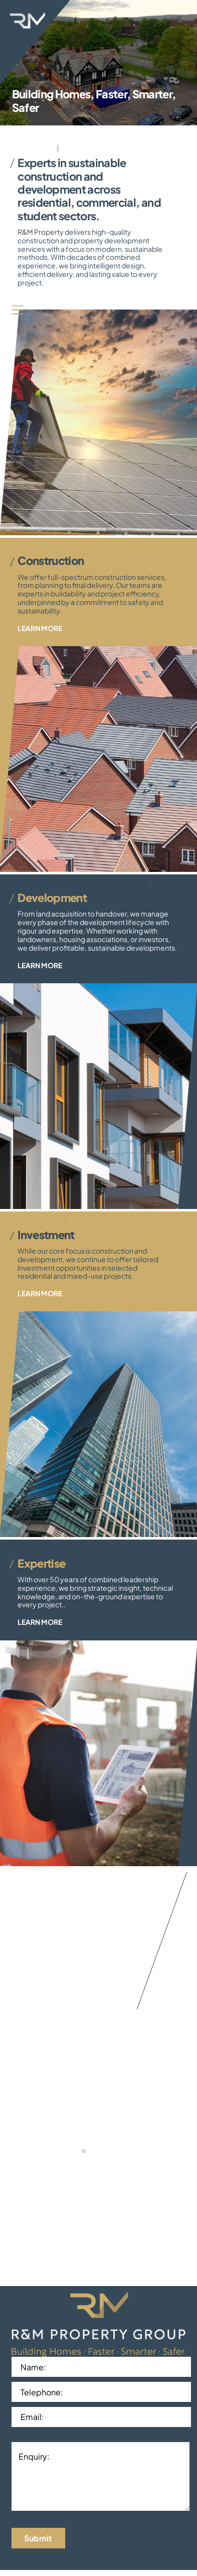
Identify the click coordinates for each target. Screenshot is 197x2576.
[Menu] (17, 309)
